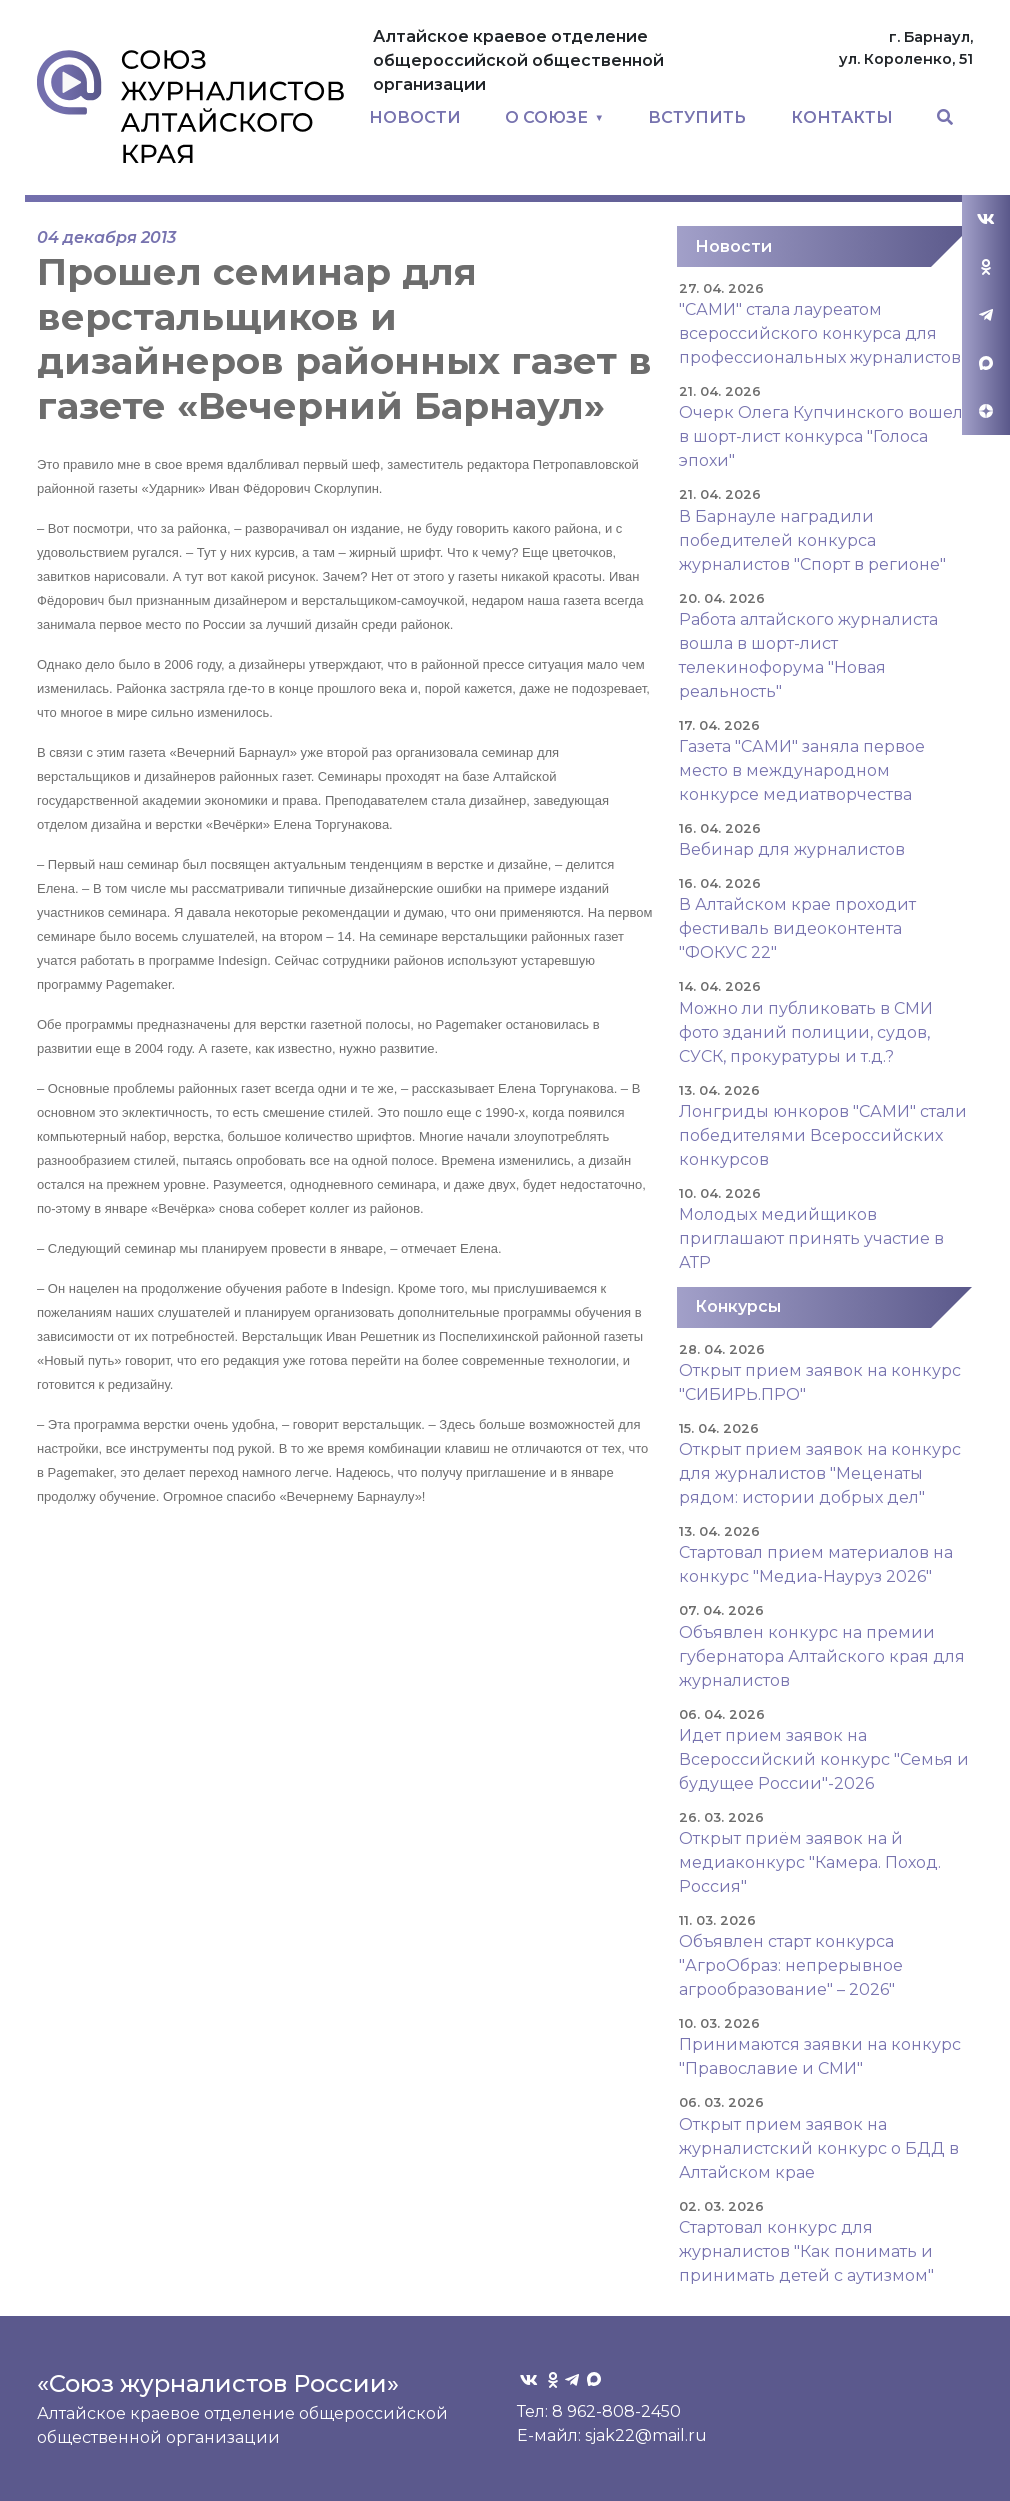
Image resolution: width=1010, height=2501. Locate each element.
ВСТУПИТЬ (697, 117)
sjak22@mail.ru (646, 2435)
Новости (733, 246)
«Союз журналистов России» (218, 2383)
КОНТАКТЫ (842, 117)
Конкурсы (738, 1306)
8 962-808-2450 (616, 2411)
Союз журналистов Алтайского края (190, 106)
